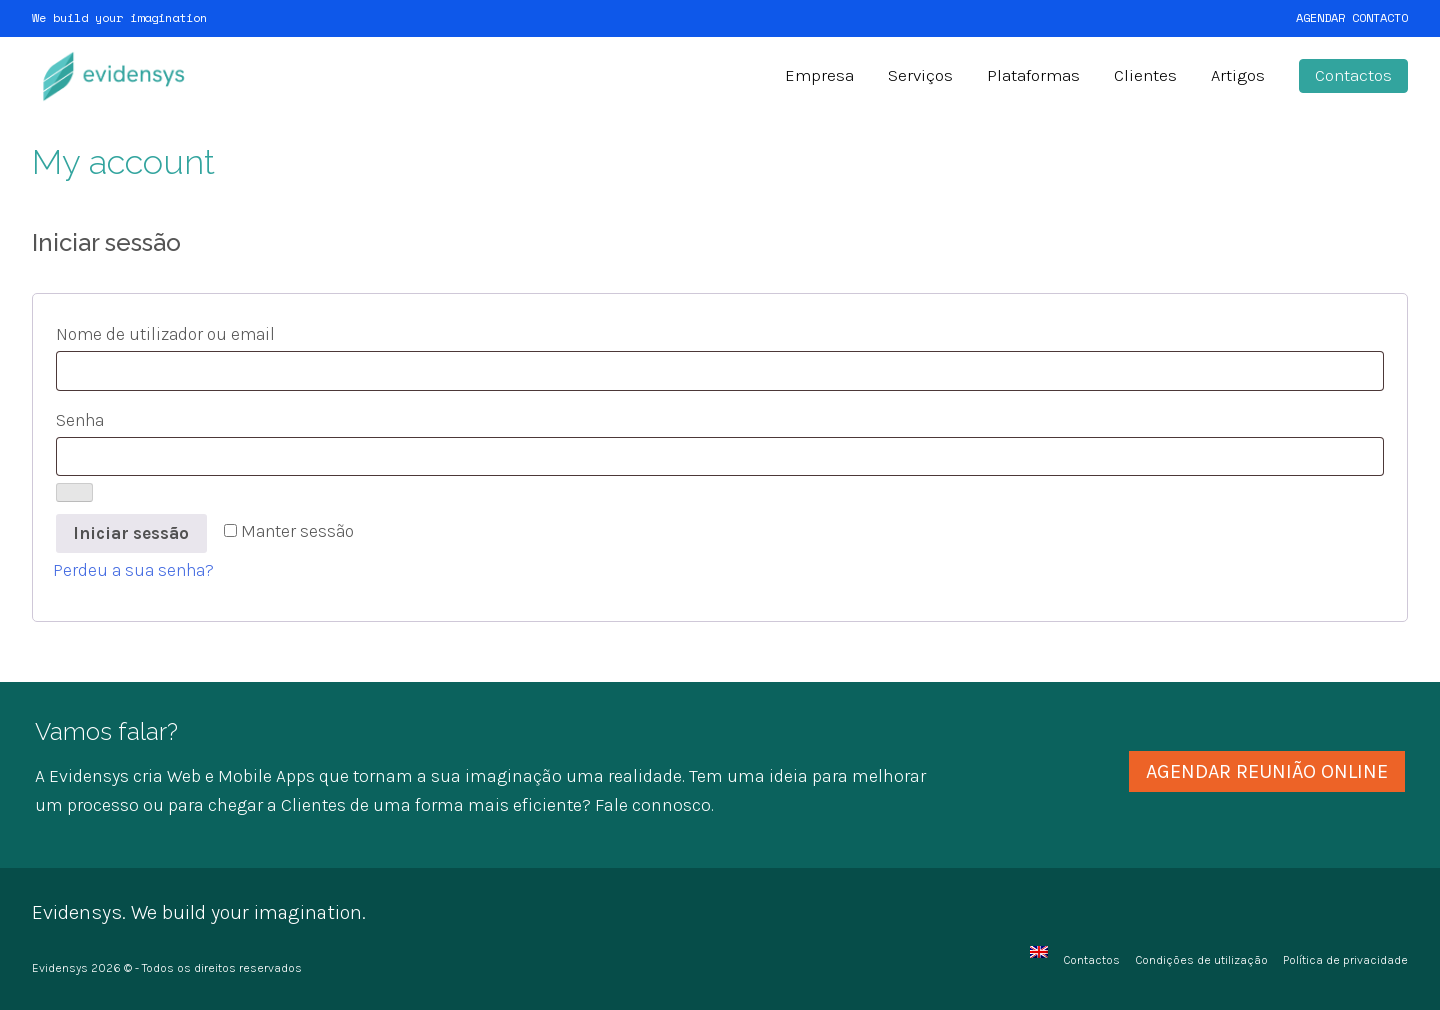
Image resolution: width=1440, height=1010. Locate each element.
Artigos (1238, 75)
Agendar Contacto (1352, 17)
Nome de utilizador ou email (171, 330)
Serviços (920, 75)
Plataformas (1033, 75)
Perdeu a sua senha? (133, 570)
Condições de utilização (1201, 960)
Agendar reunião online (1267, 771)
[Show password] (74, 492)
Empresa (819, 75)
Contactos (1353, 75)
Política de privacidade (1345, 960)
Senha (85, 416)
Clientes (1145, 75)
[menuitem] (1039, 952)
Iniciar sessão (131, 533)
